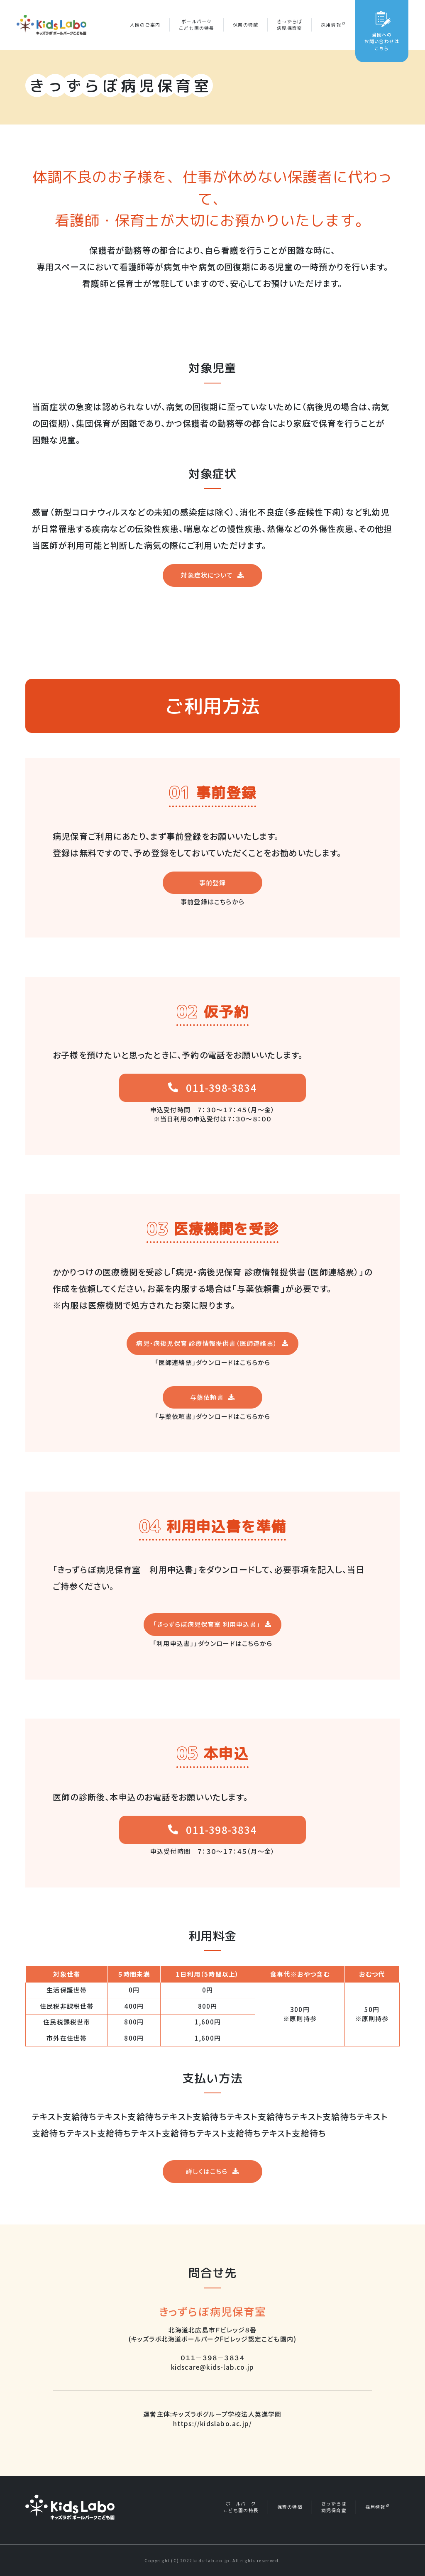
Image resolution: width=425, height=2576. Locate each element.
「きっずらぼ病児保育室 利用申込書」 (206, 1624)
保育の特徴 (245, 25)
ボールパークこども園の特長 (196, 25)
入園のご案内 (145, 25)
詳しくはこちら (206, 2171)
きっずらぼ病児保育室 (289, 25)
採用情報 (333, 25)
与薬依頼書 (207, 1397)
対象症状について (207, 575)
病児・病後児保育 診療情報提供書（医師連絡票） (206, 1343)
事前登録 (212, 882)
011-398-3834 (221, 1087)
